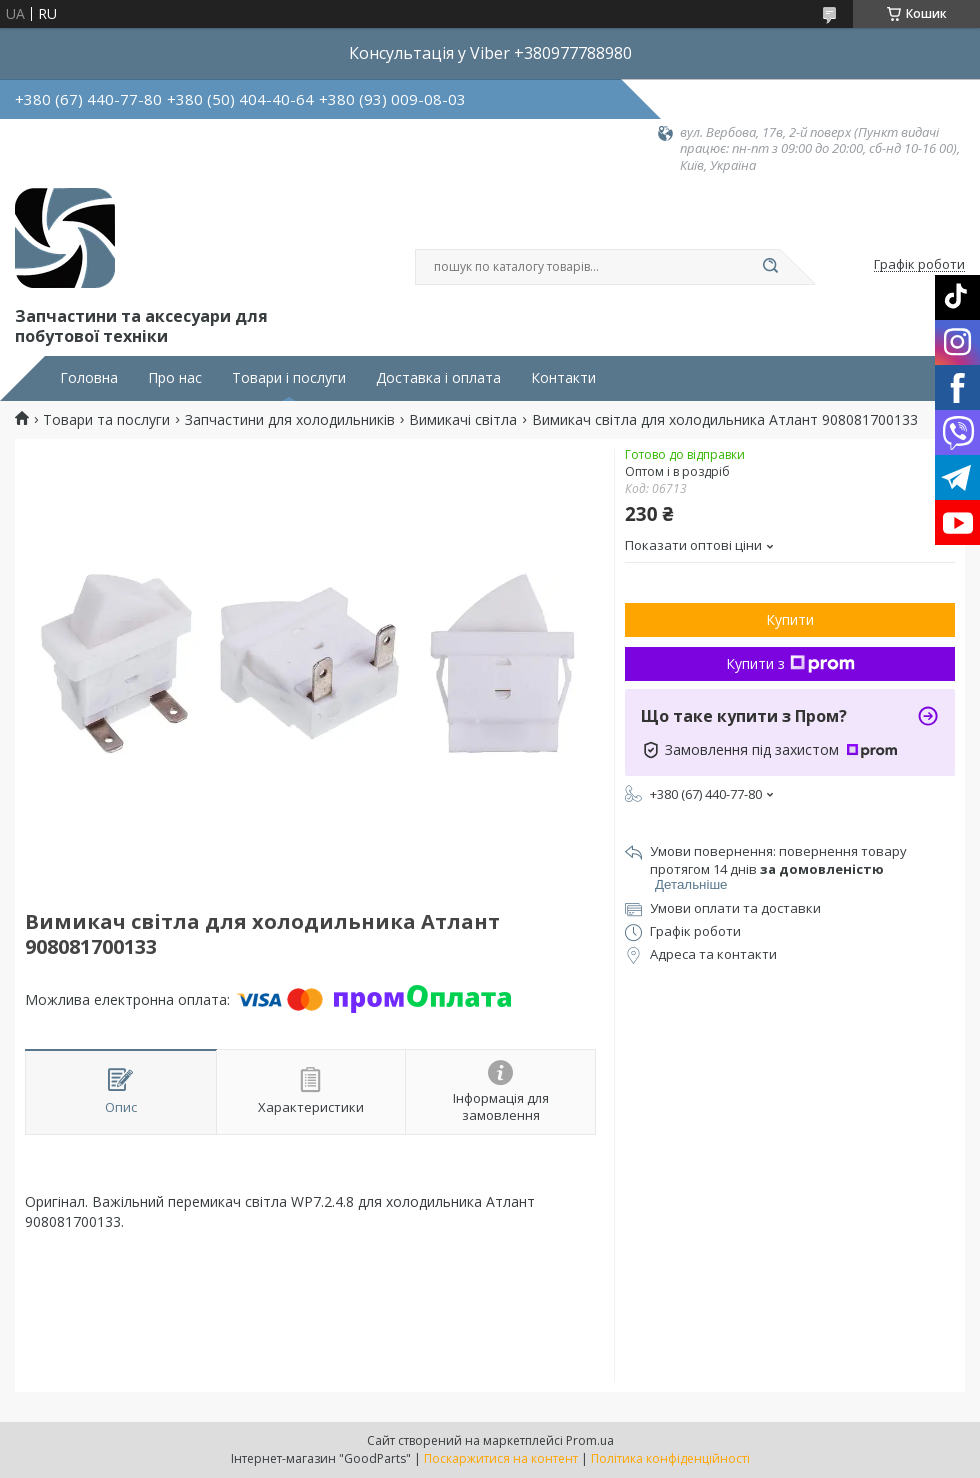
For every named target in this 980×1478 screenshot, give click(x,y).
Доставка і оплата (438, 378)
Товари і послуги (289, 378)
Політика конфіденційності (670, 1458)
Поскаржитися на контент (501, 1458)
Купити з (790, 663)
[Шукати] (770, 267)
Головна (89, 378)
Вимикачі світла (463, 420)
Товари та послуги (106, 420)
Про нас (175, 378)
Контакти (563, 378)
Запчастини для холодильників (290, 420)
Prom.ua (590, 1440)
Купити (790, 619)
